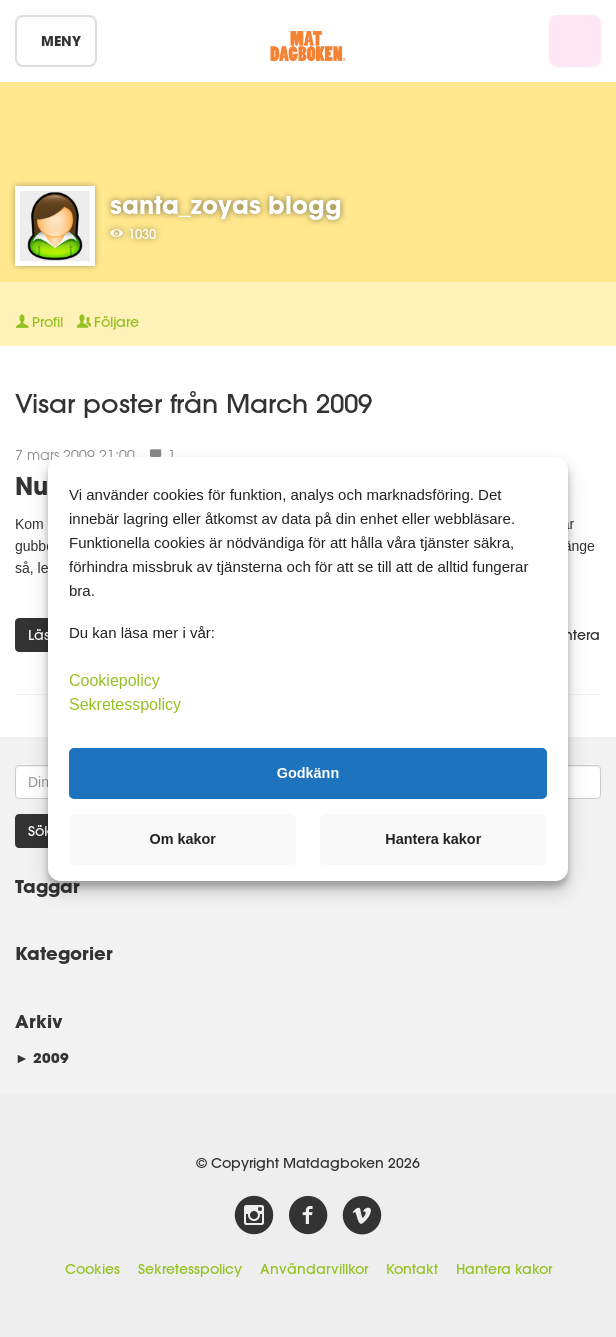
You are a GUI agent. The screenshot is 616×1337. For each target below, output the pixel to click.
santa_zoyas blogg (226, 204)
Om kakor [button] (183, 839)
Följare (108, 322)
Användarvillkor (314, 1269)
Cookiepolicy (114, 679)
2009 (42, 1057)
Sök (40, 831)
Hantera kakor (504, 1269)
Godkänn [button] (308, 773)
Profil (39, 322)
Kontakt (412, 1269)
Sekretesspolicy (190, 1269)
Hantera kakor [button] (433, 839)
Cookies (92, 1269)
